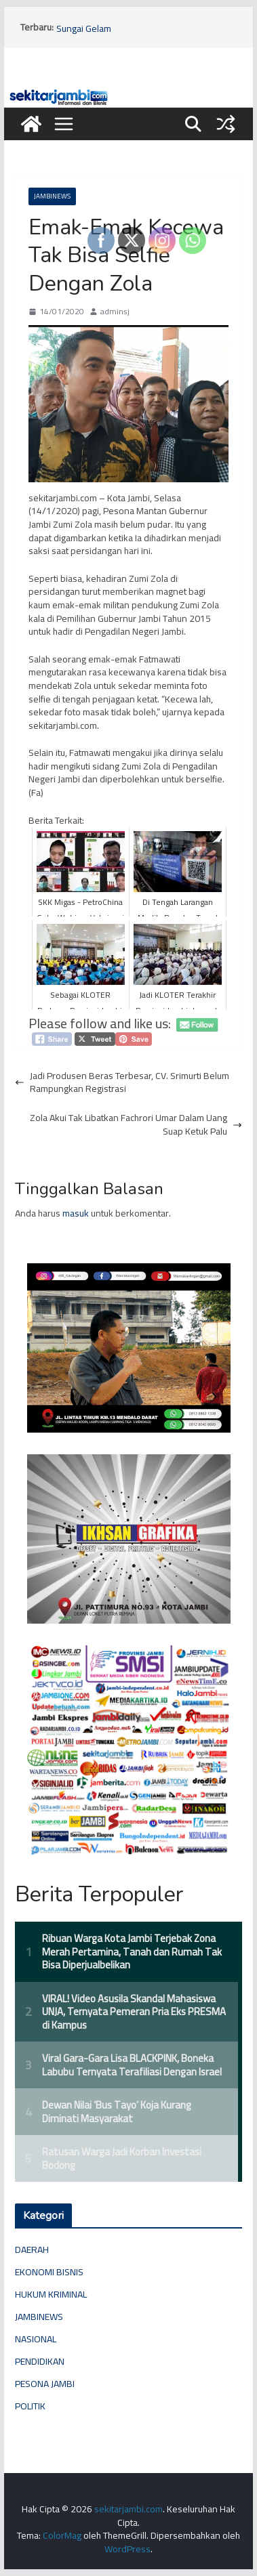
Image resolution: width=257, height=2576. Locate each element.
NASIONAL (35, 2339)
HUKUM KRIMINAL (51, 2294)
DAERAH (32, 2249)
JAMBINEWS (52, 196)
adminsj (115, 312)
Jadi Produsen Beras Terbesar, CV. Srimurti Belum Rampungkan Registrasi (122, 1083)
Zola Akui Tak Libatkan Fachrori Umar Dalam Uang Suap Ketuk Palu (136, 1125)
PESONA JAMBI (45, 2383)
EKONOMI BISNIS (49, 2272)
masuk (75, 1213)
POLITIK (30, 2406)
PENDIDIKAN (39, 2361)
